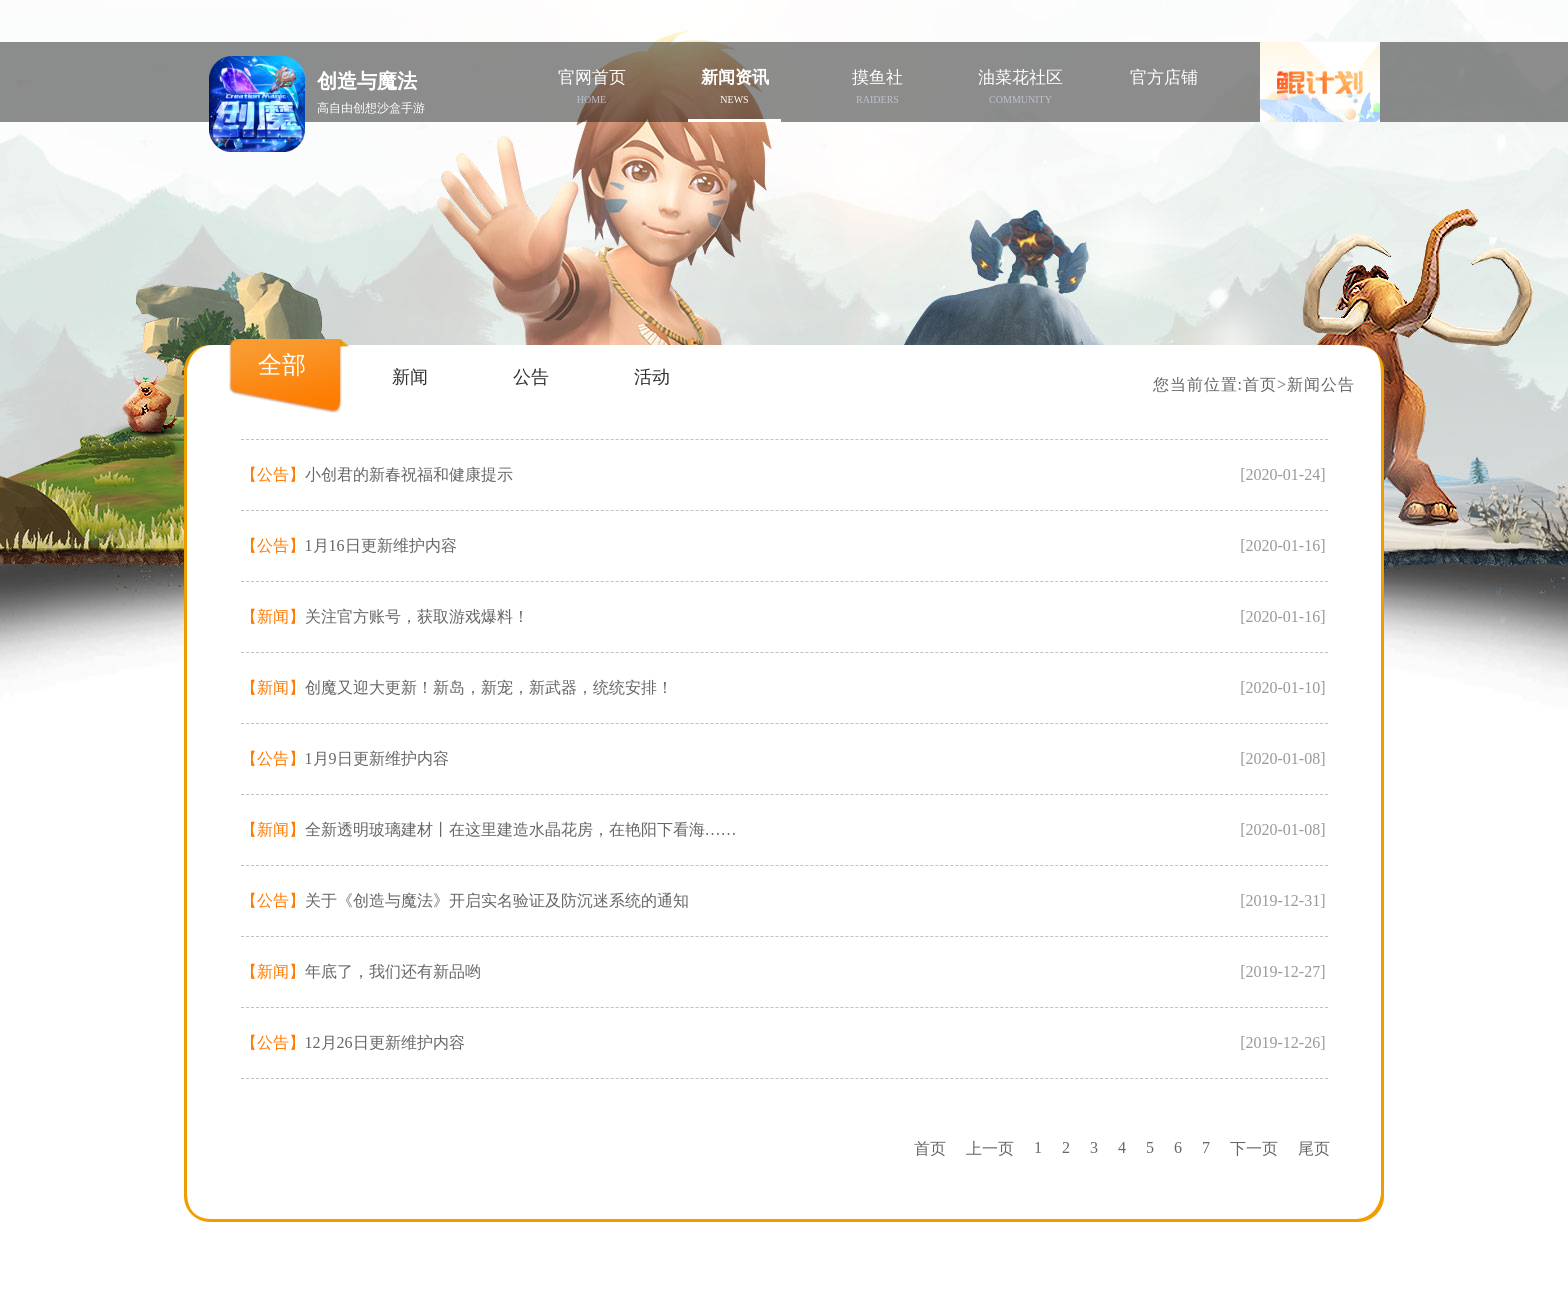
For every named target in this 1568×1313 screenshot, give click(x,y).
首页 (1260, 384)
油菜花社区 (1020, 86)
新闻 (410, 377)
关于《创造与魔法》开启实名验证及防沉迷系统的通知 (465, 900)
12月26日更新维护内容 (353, 1042)
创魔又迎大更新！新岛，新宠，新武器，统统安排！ (457, 687)
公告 (531, 377)
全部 (282, 365)
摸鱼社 (877, 86)
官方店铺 (1164, 77)
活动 (652, 377)
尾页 (1314, 1148)
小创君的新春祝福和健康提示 (377, 474)
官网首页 (591, 86)
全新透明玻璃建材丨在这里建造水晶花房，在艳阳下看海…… (489, 829)
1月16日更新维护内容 (349, 545)
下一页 (1254, 1148)
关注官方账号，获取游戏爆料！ (385, 616)
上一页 (990, 1148)
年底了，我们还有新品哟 (361, 971)
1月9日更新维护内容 (345, 758)
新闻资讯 (734, 86)
